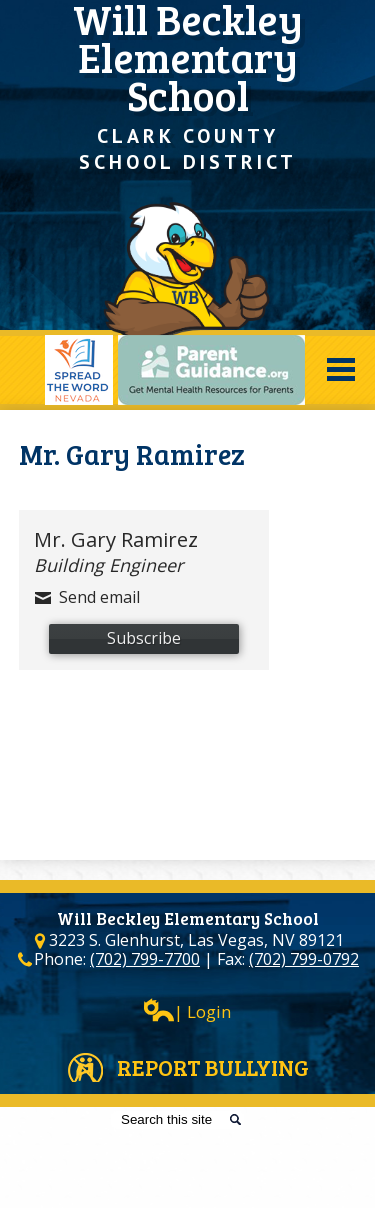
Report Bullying (213, 1067)
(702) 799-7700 (145, 959)
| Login (187, 1010)
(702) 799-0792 (304, 959)
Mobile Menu (341, 369)
